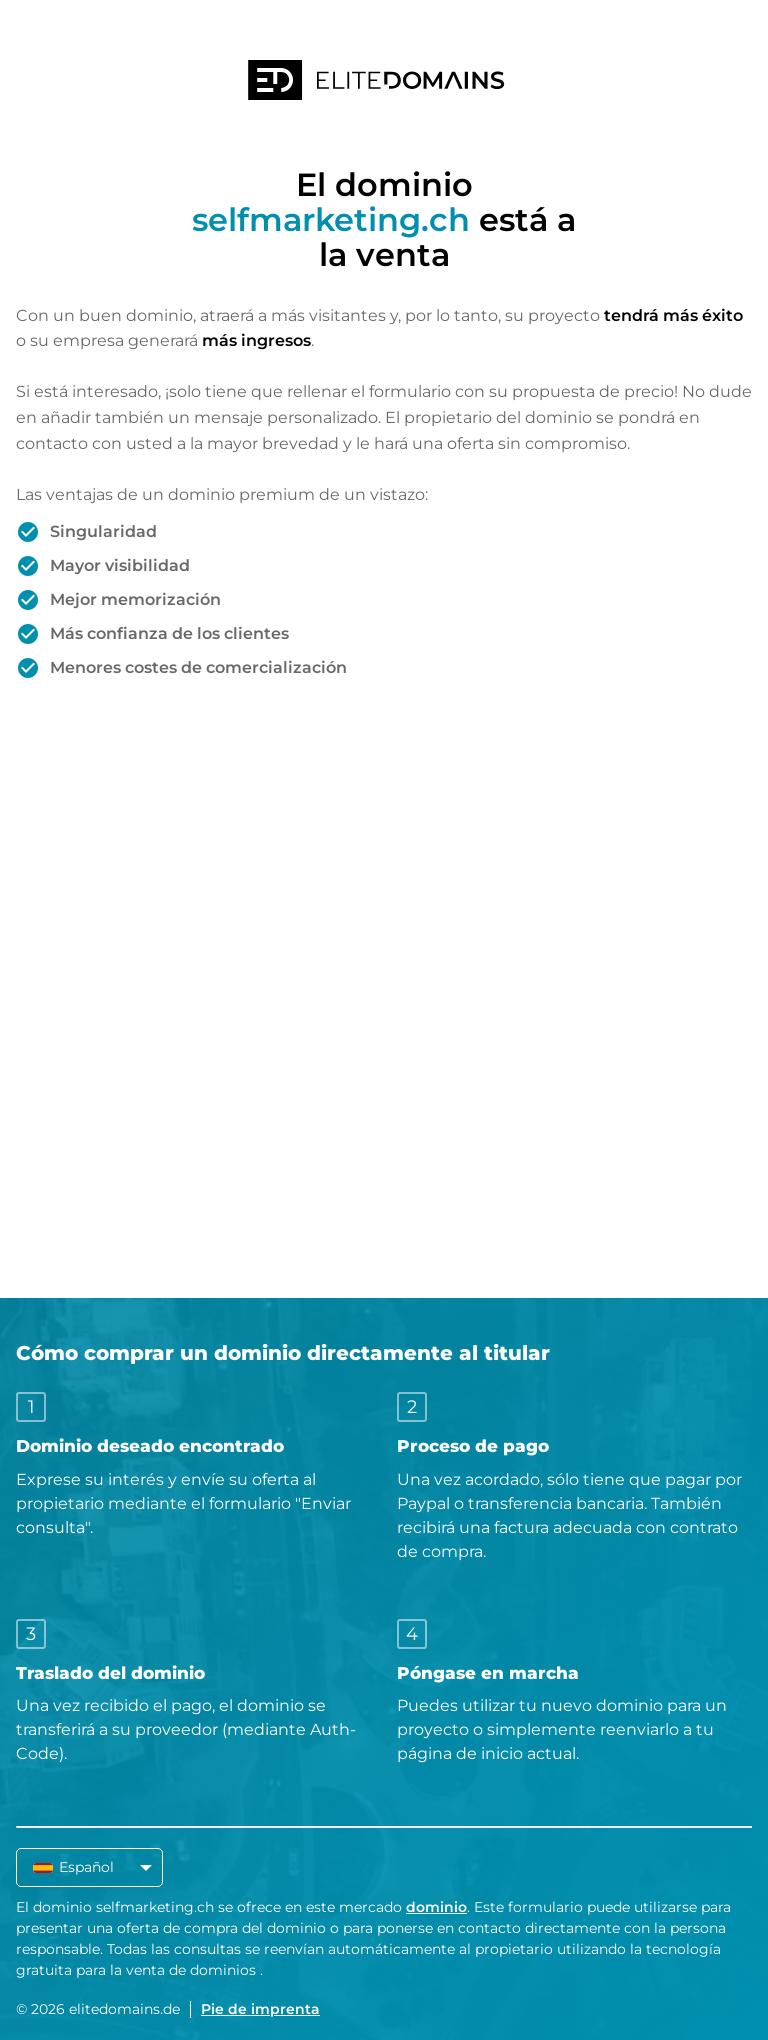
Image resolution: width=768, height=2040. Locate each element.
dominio (436, 1907)
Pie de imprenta (260, 2009)
